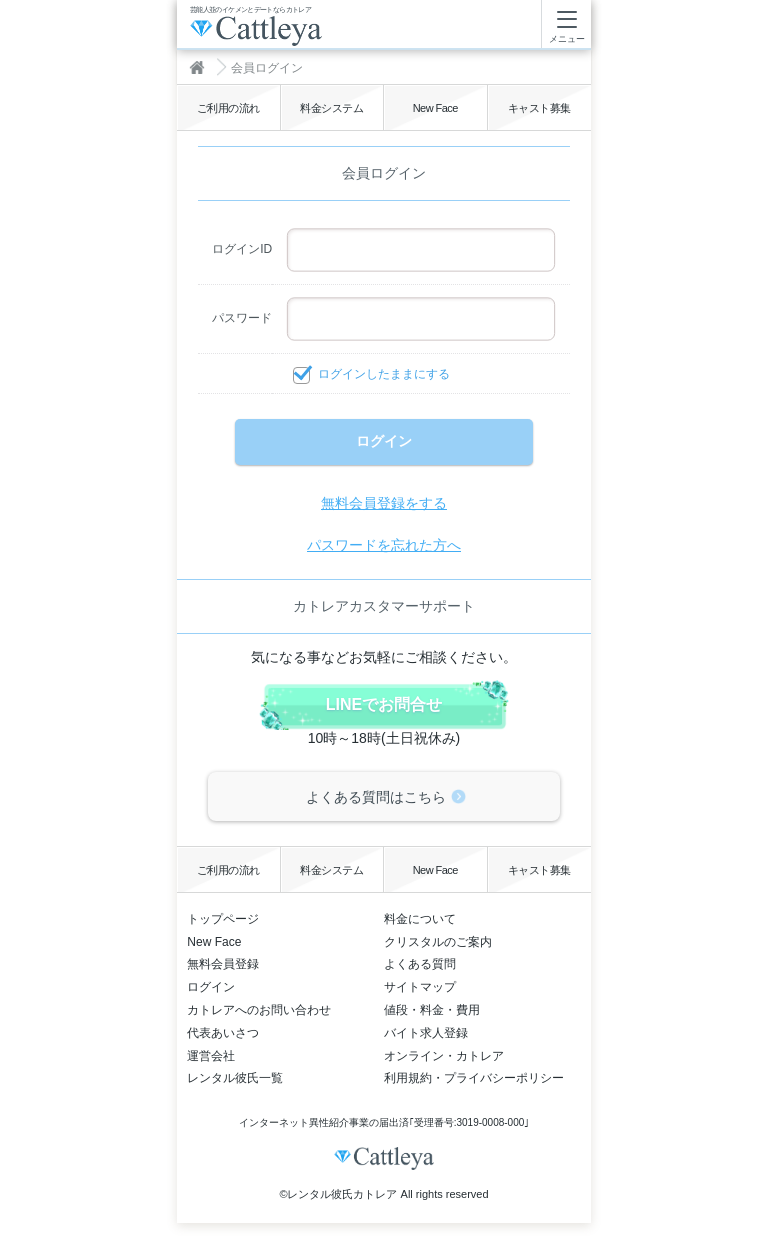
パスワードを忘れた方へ (384, 545)
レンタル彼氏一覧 (235, 1078)
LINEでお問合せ (384, 704)
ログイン (211, 987)
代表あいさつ (223, 1033)
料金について (420, 919)
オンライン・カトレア (444, 1056)
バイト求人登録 (426, 1033)
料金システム (331, 108)
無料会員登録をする (384, 503)
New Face (435, 108)
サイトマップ (420, 987)
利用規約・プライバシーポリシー (474, 1078)
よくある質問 (420, 964)
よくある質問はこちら (376, 797)
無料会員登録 (223, 964)
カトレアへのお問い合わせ (259, 1010)
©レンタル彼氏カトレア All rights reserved (383, 1194)
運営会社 (211, 1056)
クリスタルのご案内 (438, 942)
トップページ (223, 919)
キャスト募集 (539, 108)
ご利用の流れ (228, 108)
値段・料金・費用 (432, 1010)
